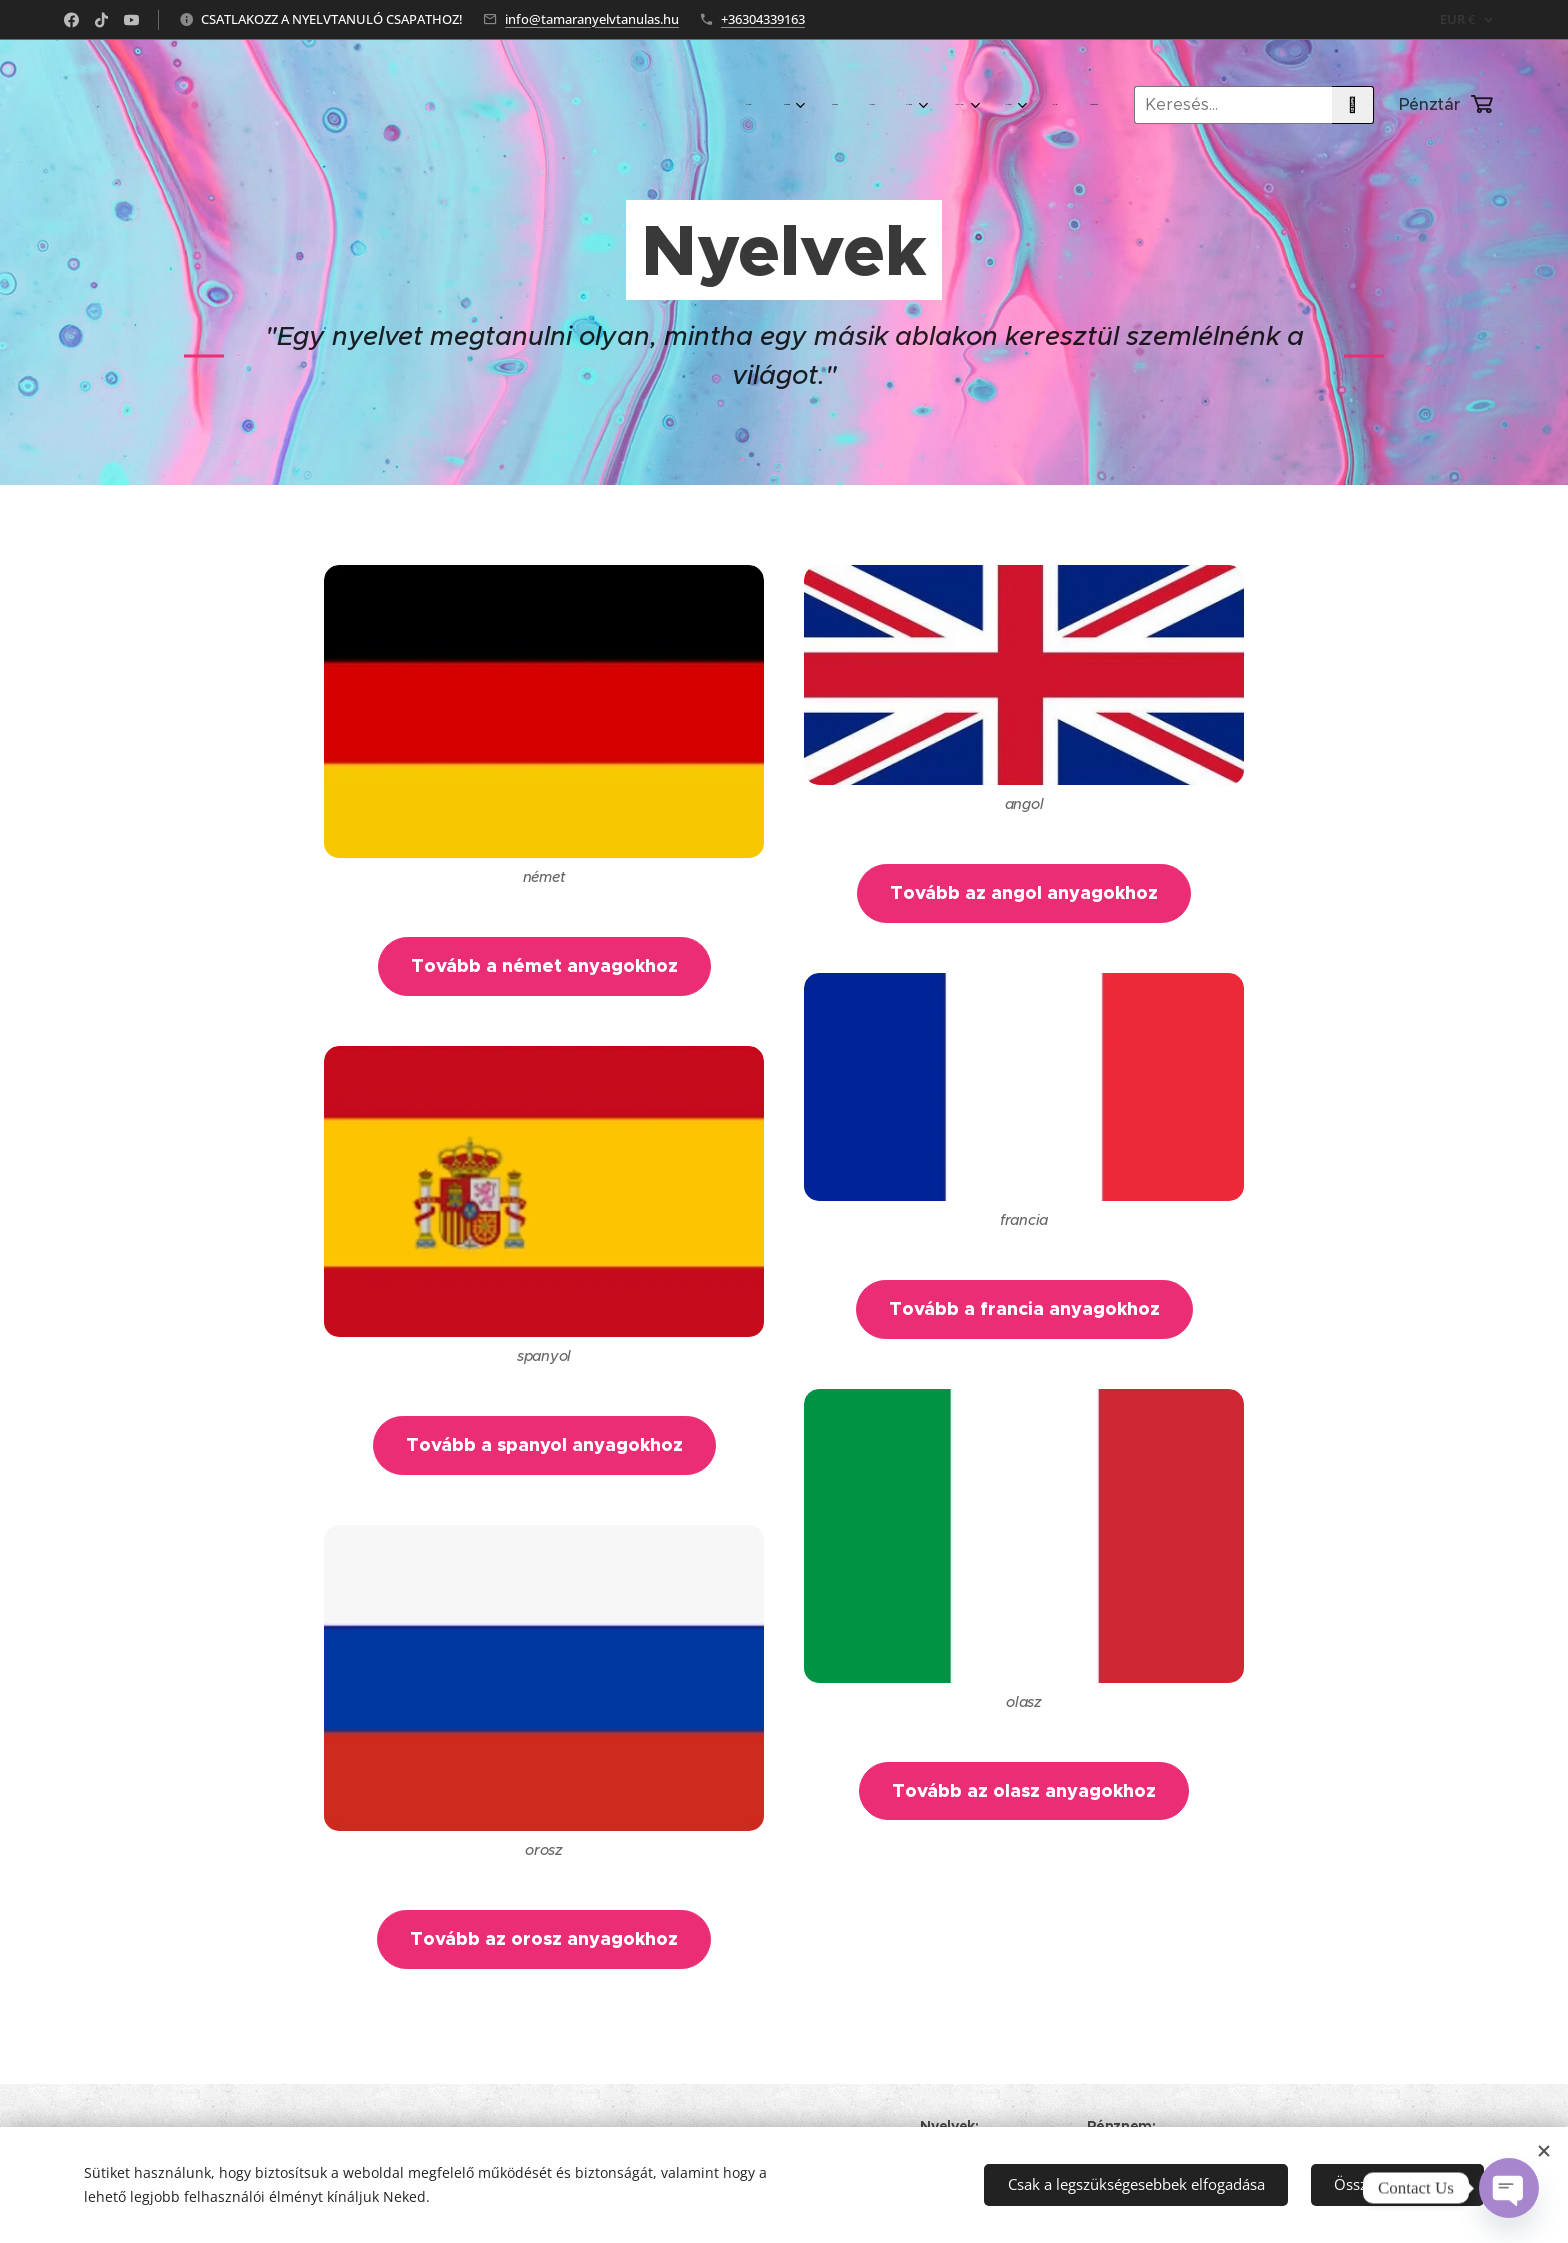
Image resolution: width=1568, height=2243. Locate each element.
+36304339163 (763, 19)
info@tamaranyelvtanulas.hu (592, 19)
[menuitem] (807, 105)
